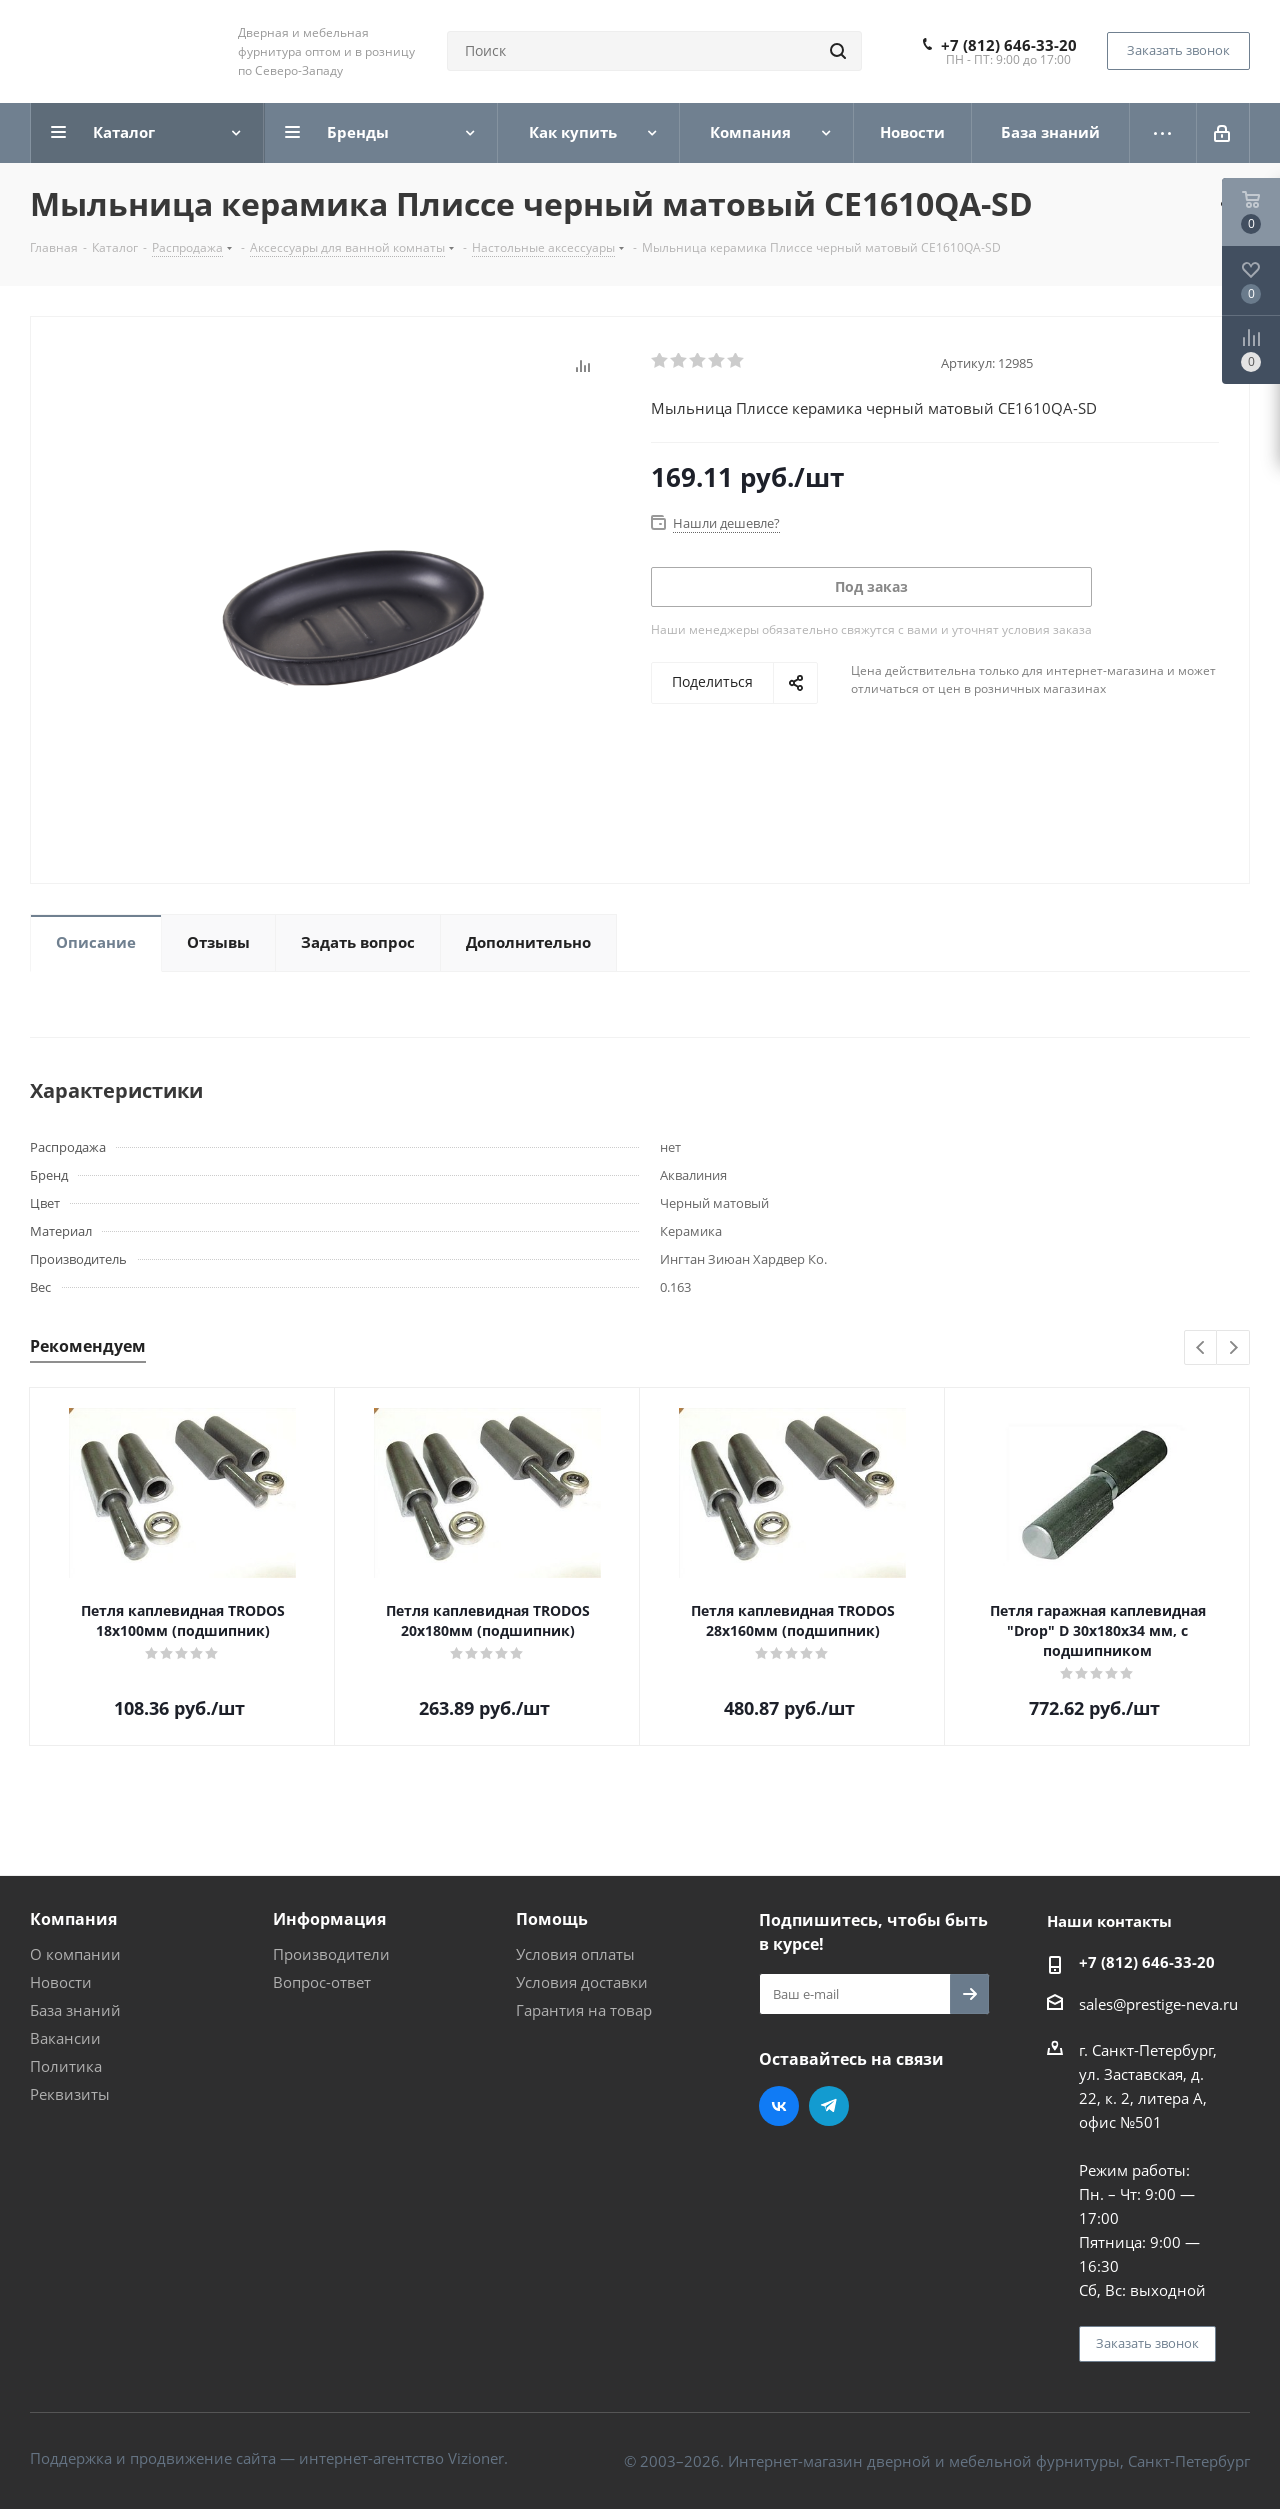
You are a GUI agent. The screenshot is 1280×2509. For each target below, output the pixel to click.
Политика (66, 2066)
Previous (1201, 1348)
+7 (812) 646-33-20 (1009, 45)
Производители (331, 1954)
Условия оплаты (575, 1954)
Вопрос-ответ (322, 1982)
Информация (329, 1919)
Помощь (552, 1919)
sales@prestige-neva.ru (1158, 2004)
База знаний (75, 2010)
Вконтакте (779, 2106)
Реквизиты (70, 2094)
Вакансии (65, 2038)
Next (1233, 1348)
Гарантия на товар (584, 2010)
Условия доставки (582, 1982)
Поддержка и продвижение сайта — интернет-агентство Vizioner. (269, 2458)
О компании (75, 1954)
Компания (73, 1919)
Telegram (829, 2106)
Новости (61, 1982)
